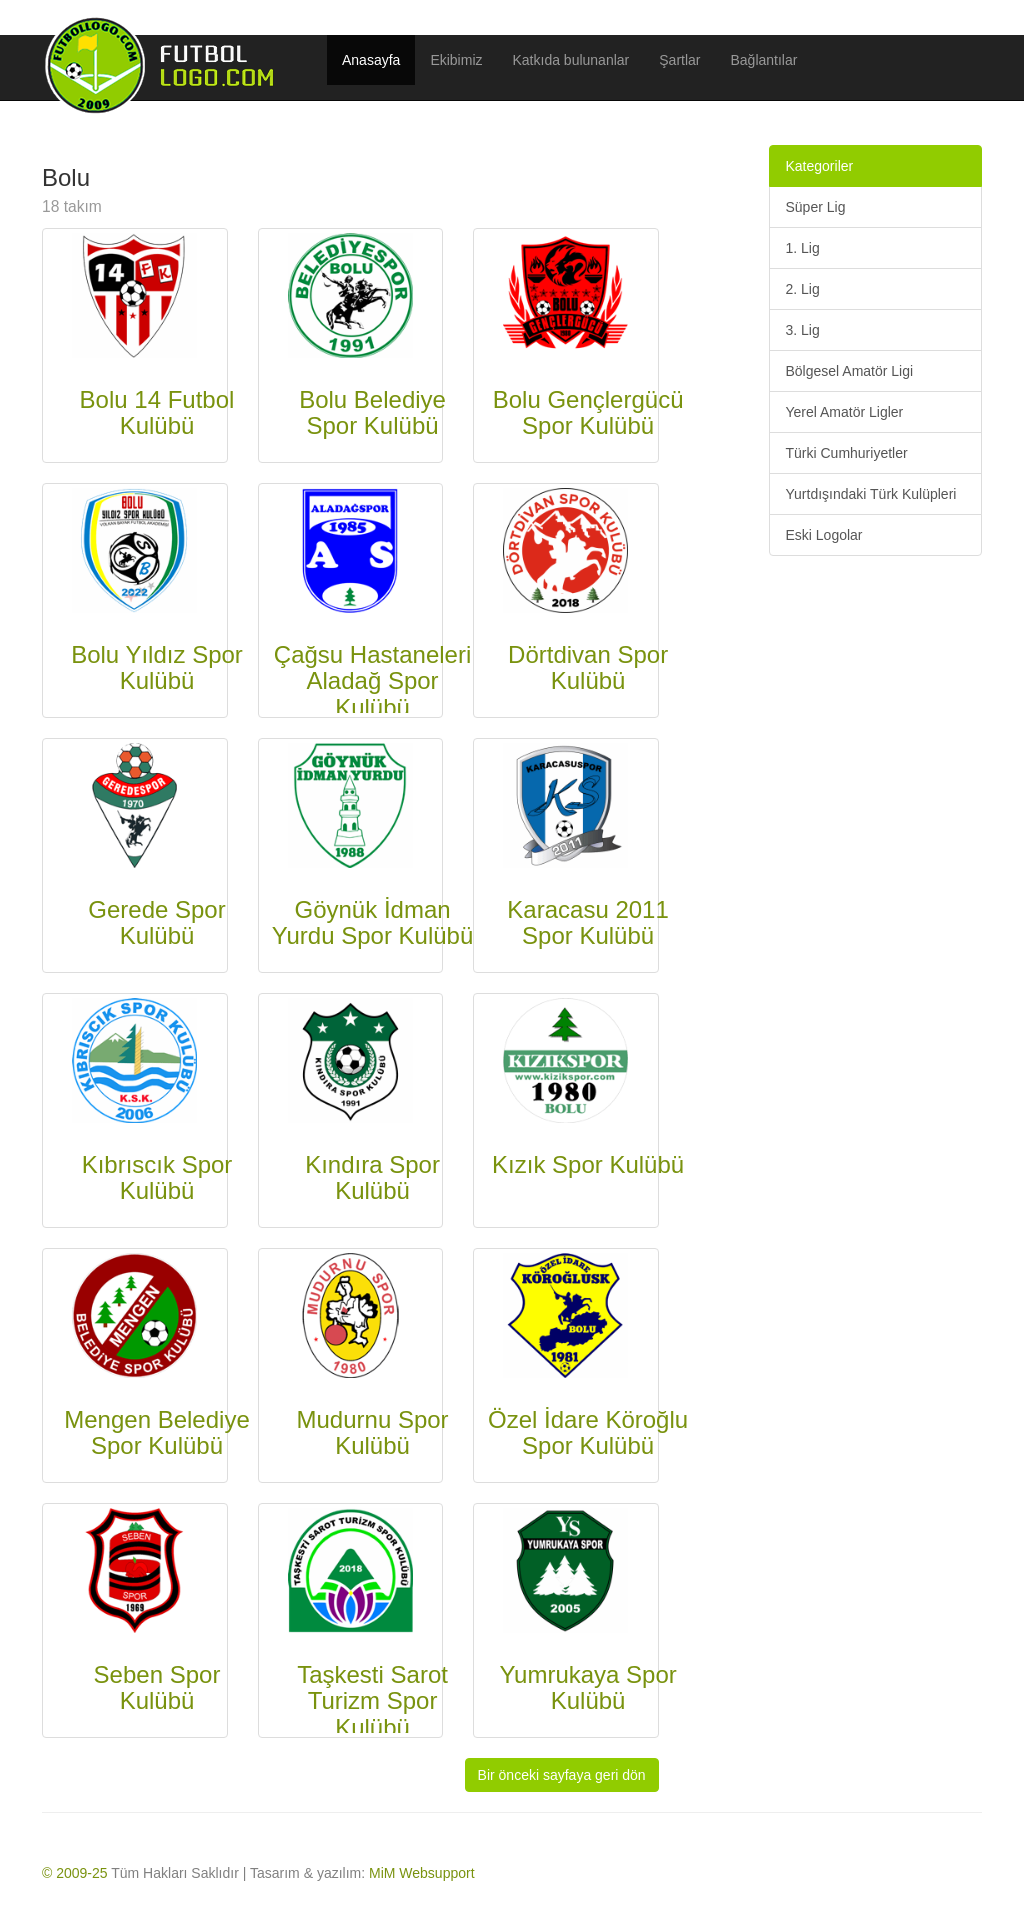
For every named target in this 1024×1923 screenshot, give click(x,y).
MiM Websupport (422, 1873)
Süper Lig (815, 207)
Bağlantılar (764, 60)
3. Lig (802, 330)
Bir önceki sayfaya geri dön (562, 1775)
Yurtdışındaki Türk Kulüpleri (870, 494)
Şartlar (679, 60)
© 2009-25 (75, 1873)
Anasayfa (371, 60)
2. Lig (802, 289)
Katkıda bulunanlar (571, 60)
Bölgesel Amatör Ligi (849, 371)
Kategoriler (819, 166)
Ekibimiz (456, 60)
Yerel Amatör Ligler (844, 412)
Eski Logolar (823, 535)
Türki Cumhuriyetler (846, 453)
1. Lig (802, 248)
